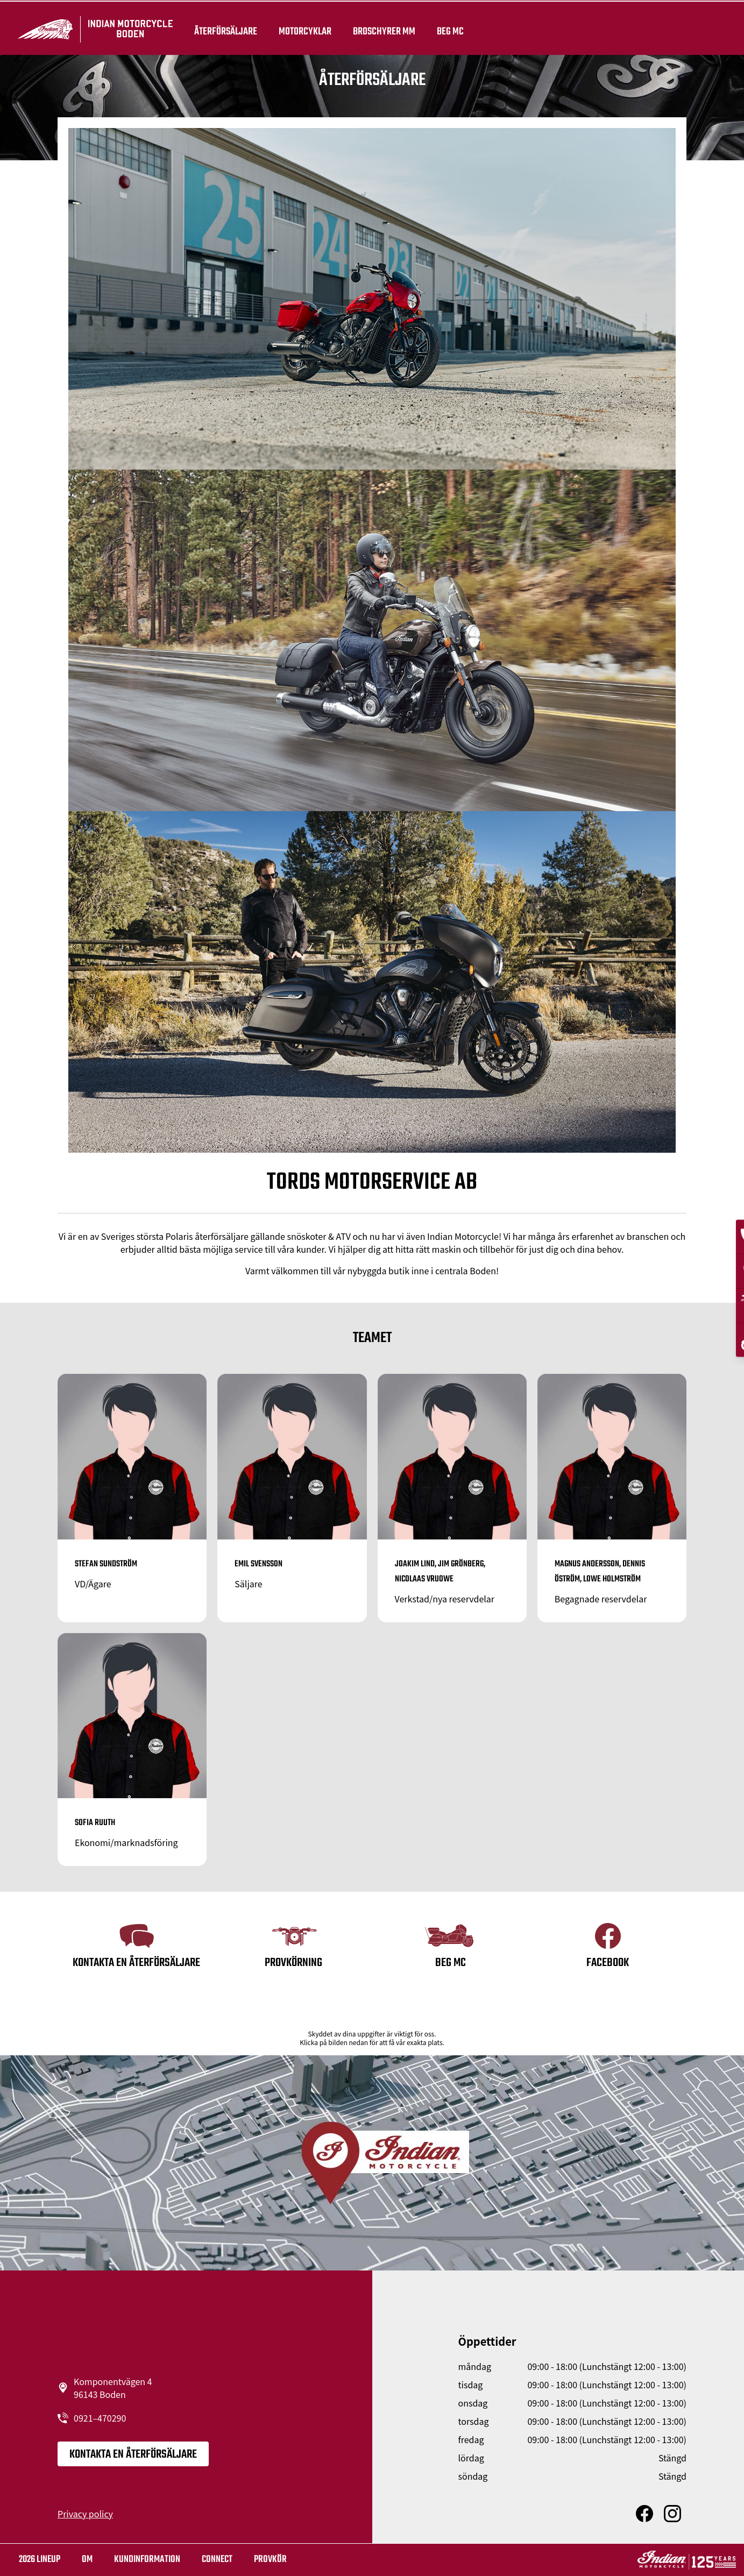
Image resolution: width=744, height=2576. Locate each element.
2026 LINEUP (39, 2559)
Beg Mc (448, 28)
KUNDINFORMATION (147, 2559)
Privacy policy (85, 2513)
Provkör (270, 2559)
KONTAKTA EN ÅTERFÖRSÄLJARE (133, 2454)
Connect (217, 2559)
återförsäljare (224, 28)
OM (87, 2559)
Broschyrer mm (382, 28)
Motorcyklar (303, 28)
